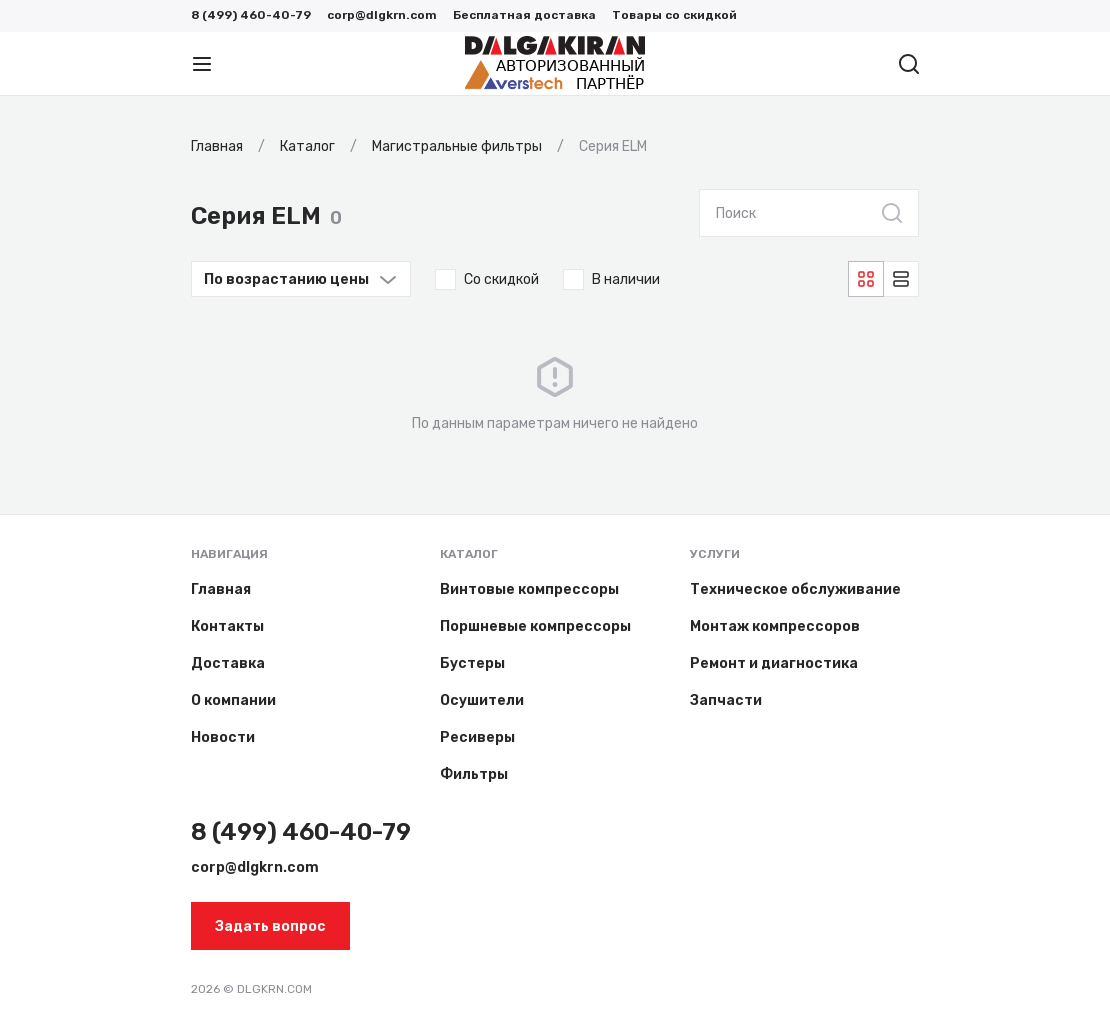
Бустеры (472, 663)
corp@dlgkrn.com (382, 15)
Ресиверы (477, 737)
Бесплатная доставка (524, 15)
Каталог (469, 554)
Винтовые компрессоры (529, 589)
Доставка (228, 663)
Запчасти (726, 700)
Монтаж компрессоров (775, 626)
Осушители (482, 700)
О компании (233, 700)
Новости (223, 737)
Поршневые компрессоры (535, 626)
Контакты (227, 626)
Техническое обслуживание (795, 589)
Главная (221, 589)
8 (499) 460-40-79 (251, 15)
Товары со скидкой (674, 15)
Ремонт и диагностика (774, 663)
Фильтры (474, 774)
